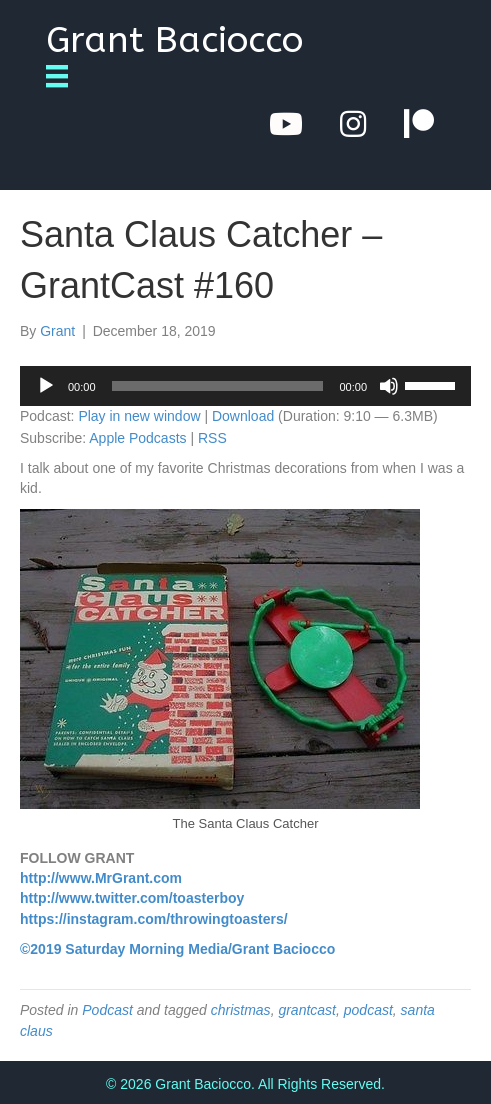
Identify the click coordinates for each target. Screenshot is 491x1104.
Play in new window (139, 416)
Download (243, 416)
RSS (212, 438)
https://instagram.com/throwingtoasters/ (154, 919)
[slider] (218, 386)
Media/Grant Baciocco (261, 949)
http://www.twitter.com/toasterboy (132, 898)
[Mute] (389, 386)
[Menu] (64, 76)
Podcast (107, 1010)
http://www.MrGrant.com (101, 878)
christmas (241, 1010)
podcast (368, 1010)
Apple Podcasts (137, 438)
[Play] (46, 386)
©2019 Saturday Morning (102, 949)
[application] (245, 386)
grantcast (307, 1010)
